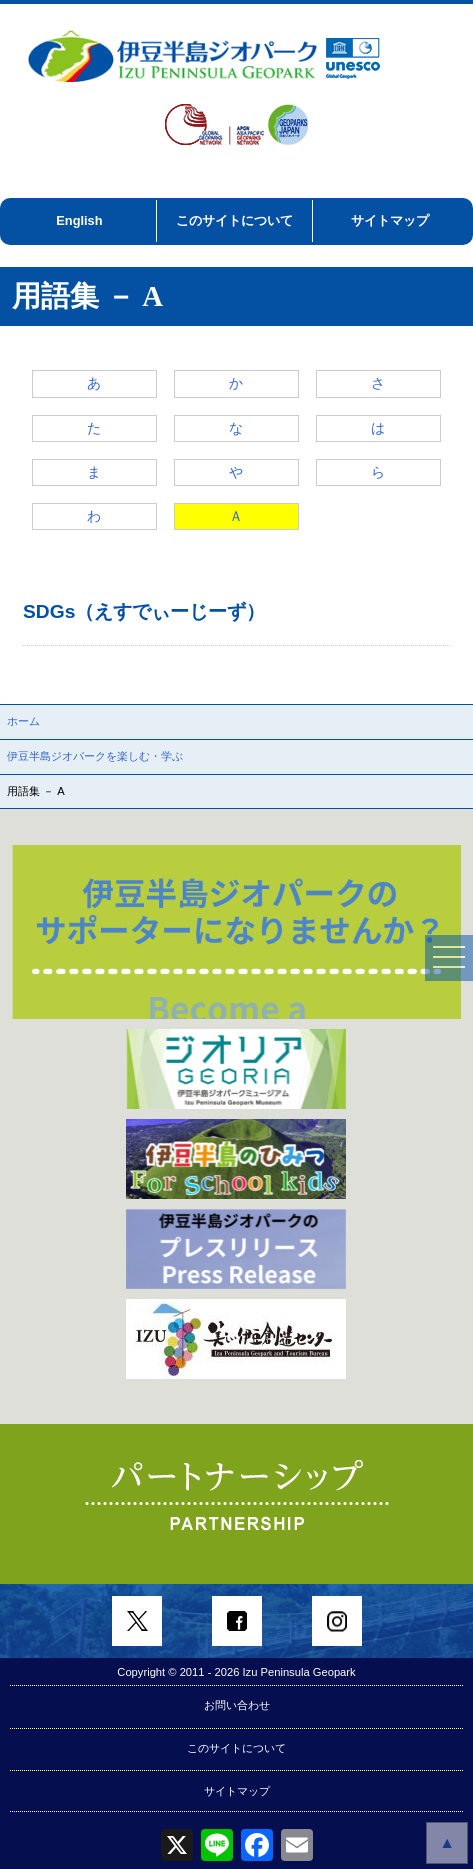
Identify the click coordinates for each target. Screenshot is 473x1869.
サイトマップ (390, 220)
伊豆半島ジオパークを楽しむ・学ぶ (95, 756)
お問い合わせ (237, 1705)
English (79, 220)
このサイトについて (234, 220)
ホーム (23, 721)
